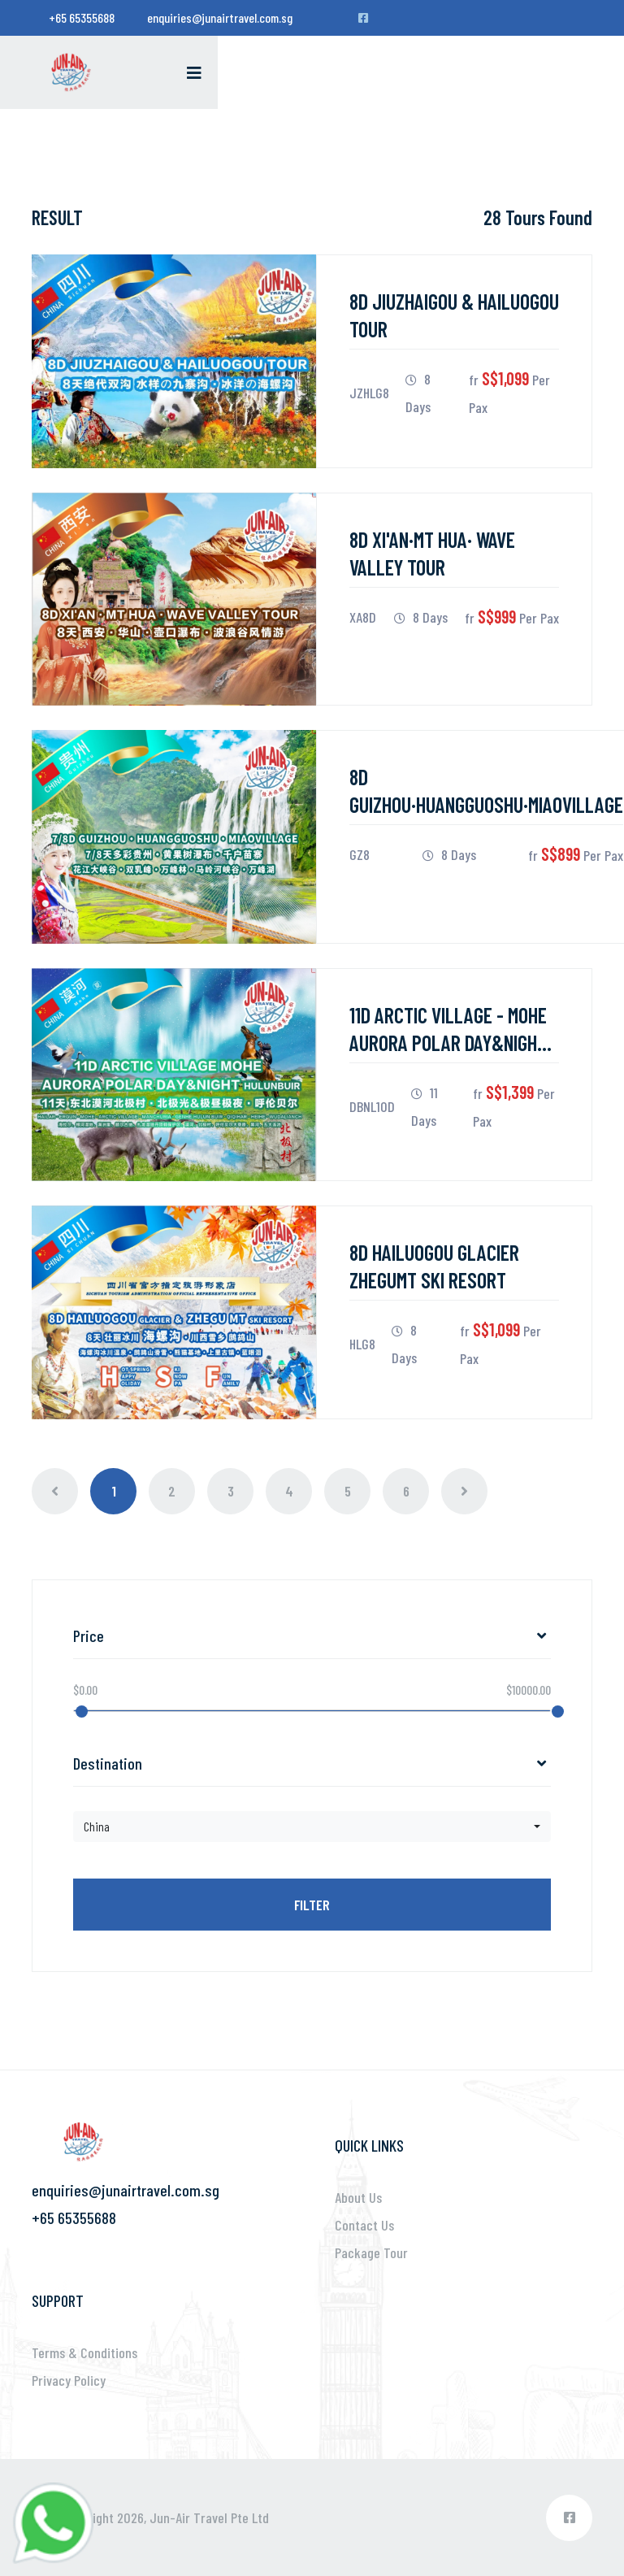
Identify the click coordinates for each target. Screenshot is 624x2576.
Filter (312, 1905)
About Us (358, 2197)
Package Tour (371, 2252)
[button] (312, 1826)
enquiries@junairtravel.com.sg (219, 17)
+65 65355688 (82, 17)
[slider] (82, 1711)
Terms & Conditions (84, 2352)
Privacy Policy (69, 2380)
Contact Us (364, 2225)
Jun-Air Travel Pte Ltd (209, 2517)
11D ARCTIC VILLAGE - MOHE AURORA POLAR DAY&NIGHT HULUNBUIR (448, 1042)
